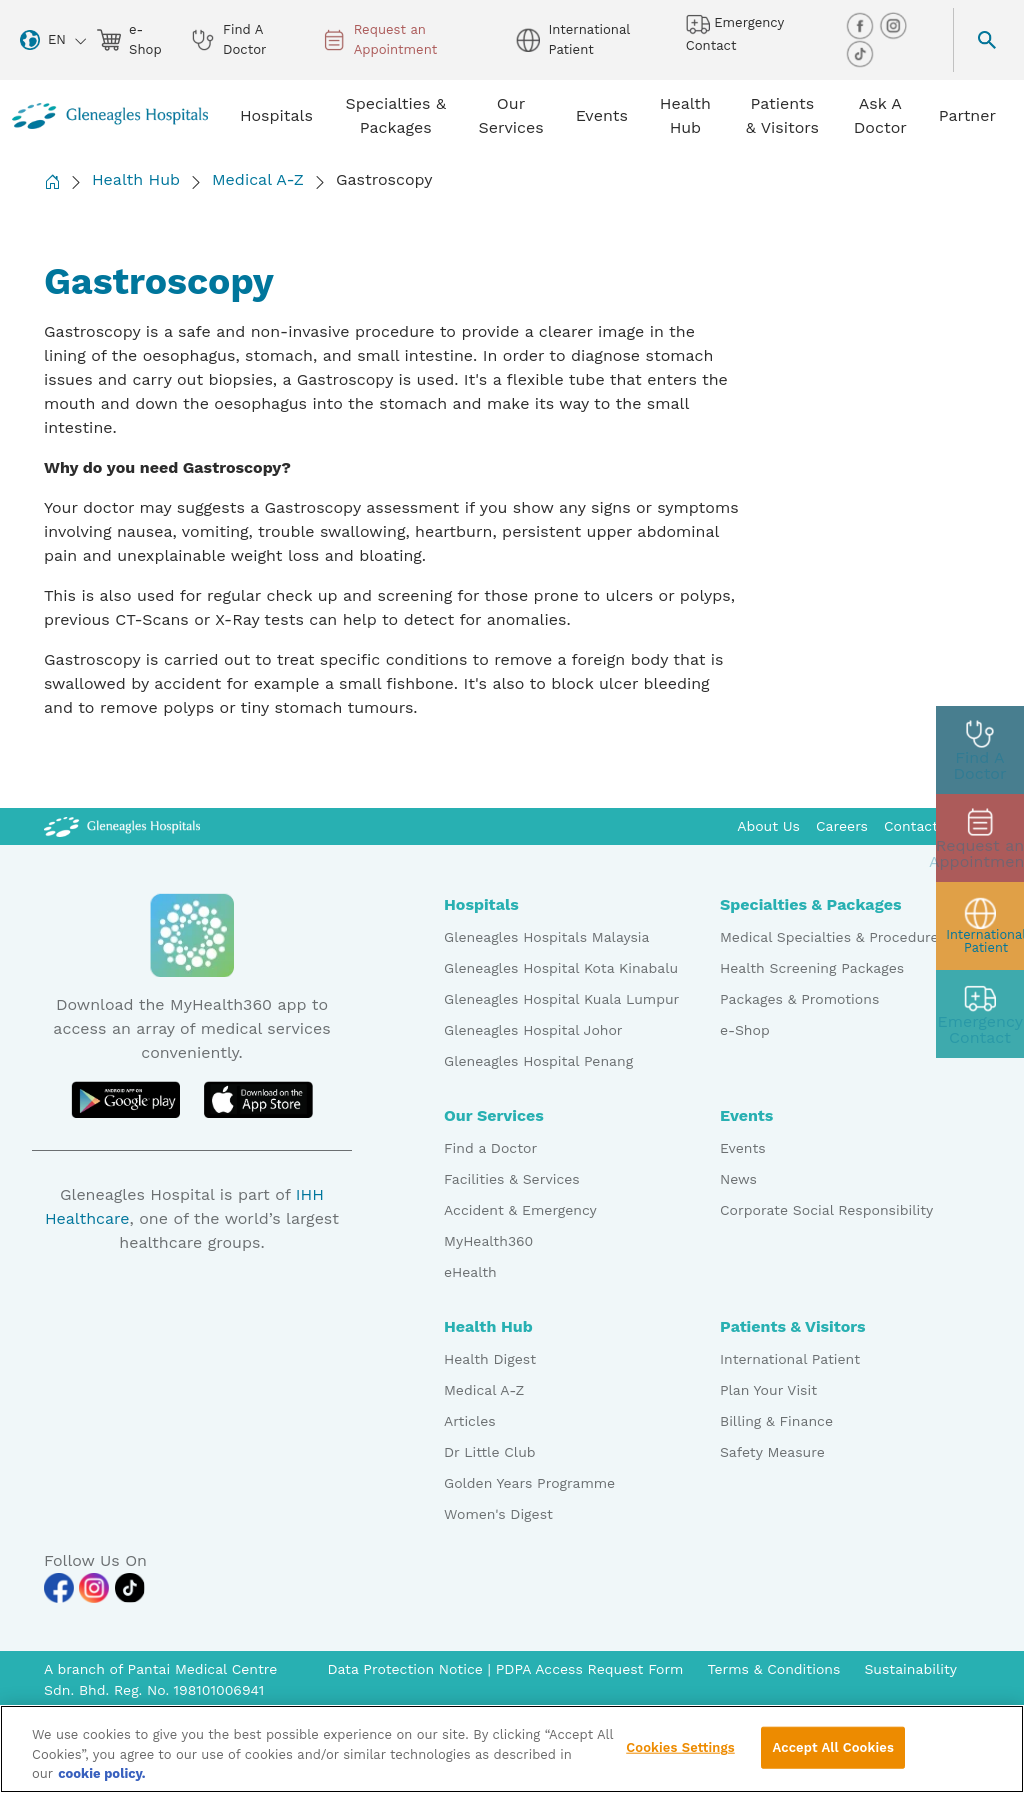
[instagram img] (893, 24)
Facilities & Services (512, 1179)
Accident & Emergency (520, 1210)
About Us (768, 826)
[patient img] (980, 926)
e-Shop (745, 1030)
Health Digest (490, 1359)
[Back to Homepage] (52, 181)
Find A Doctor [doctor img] (228, 39)
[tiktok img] (860, 52)
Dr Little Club (490, 1452)
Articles (470, 1421)
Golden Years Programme (529, 1483)
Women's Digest (498, 1514)
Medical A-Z (258, 179)
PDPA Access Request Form (590, 1669)
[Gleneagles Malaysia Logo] (122, 826)
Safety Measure (772, 1452)
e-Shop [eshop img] (129, 39)
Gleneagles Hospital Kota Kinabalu (561, 968)
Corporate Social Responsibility (826, 1210)
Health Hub (136, 179)
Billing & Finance (776, 1421)
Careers (842, 826)
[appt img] (980, 838)
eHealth (470, 1272)
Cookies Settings (680, 1756)
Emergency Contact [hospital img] (735, 32)
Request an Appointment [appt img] (380, 39)
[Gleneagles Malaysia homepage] (110, 116)
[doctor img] (980, 750)
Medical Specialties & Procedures (833, 937)
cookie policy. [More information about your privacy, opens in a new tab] (102, 1782)
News (738, 1179)
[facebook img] (862, 24)
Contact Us (922, 826)
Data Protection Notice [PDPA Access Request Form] (407, 1669)
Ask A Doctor (880, 115)
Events (743, 1148)
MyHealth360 (488, 1241)
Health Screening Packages (812, 968)
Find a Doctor (490, 1148)
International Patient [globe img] (572, 39)
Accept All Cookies (832, 1756)
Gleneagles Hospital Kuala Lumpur (561, 999)
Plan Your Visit (768, 1390)
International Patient (790, 1359)
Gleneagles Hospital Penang (538, 1061)
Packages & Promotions (799, 999)
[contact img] (980, 1014)
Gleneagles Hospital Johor (533, 1030)
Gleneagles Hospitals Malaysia (546, 937)
